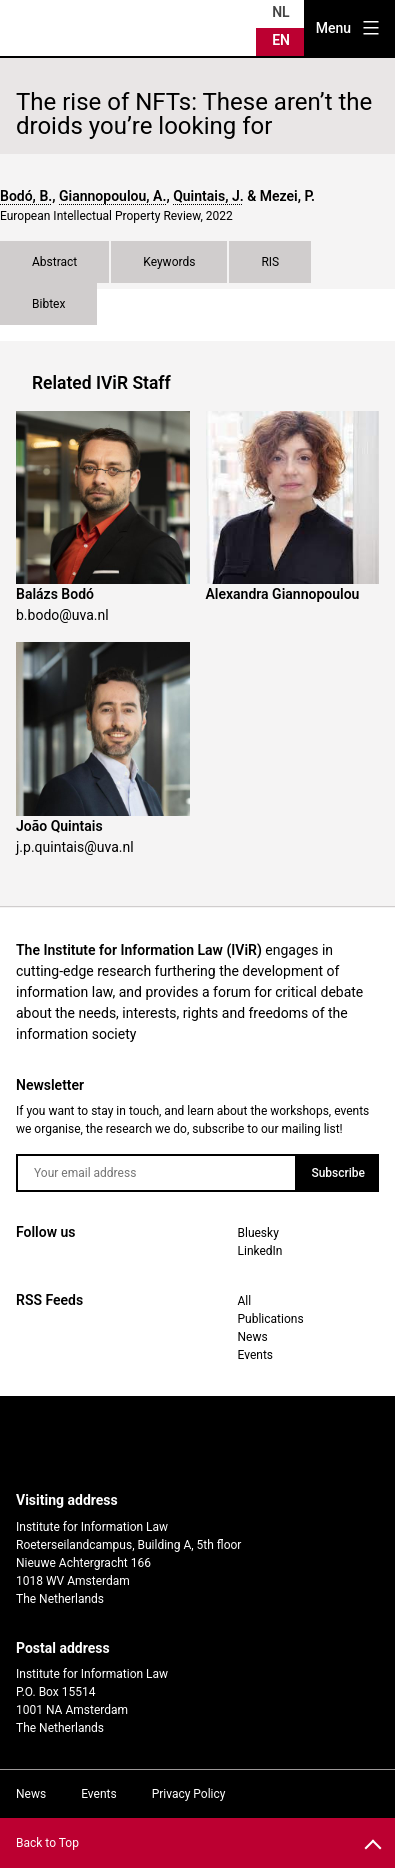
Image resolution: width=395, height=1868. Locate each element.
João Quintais (59, 826)
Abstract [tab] (54, 262)
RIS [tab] (270, 262)
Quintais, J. (208, 196)
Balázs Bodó (55, 594)
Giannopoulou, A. (112, 196)
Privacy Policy (189, 1794)
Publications (271, 1319)
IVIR (64, 28)
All (245, 1301)
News (253, 1337)
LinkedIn (260, 1251)
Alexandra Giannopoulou (283, 594)
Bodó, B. (26, 196)
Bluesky (258, 1233)
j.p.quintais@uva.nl (75, 847)
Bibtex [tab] (48, 304)
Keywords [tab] (169, 262)
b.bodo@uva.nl (62, 615)
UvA (181, 1444)
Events (256, 1355)
